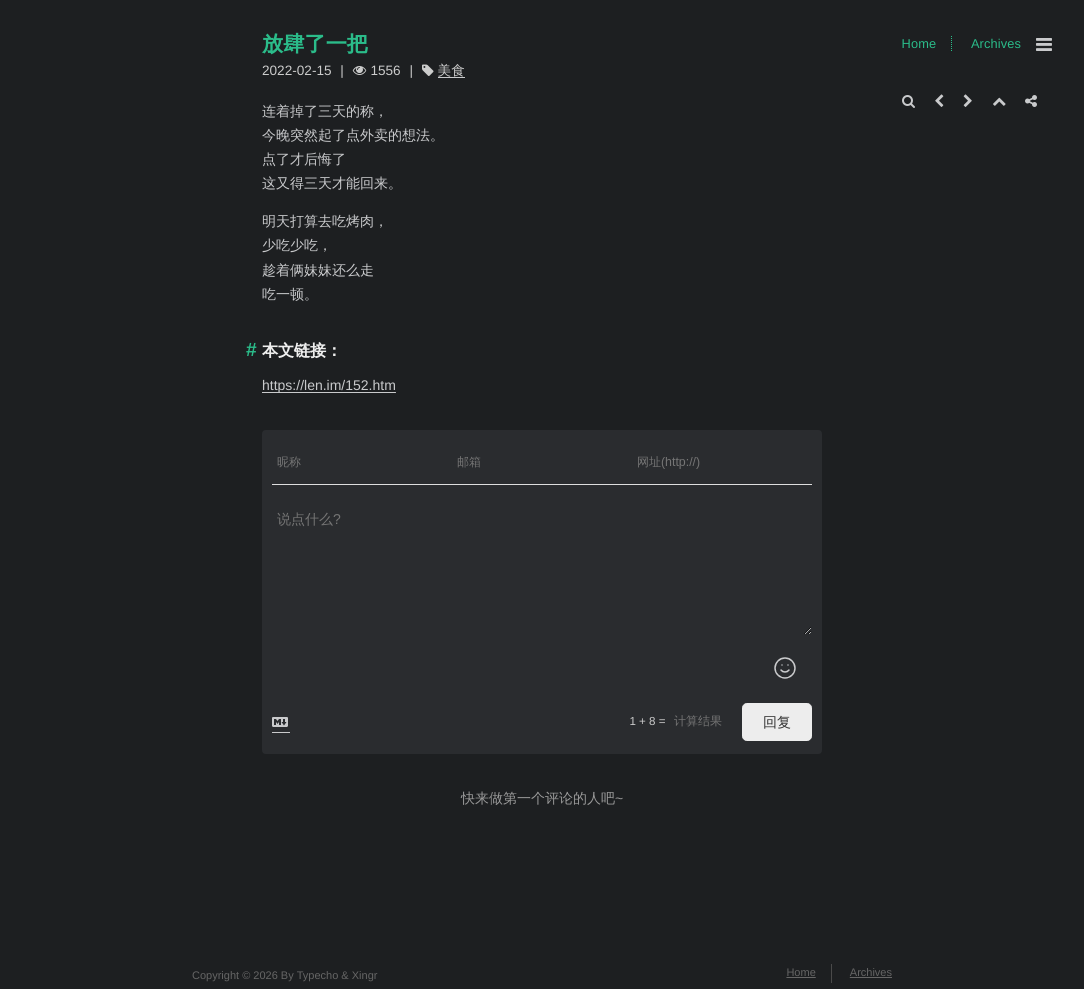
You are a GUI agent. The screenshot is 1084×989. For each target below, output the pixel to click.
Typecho (318, 976)
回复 (777, 722)
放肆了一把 (315, 44)
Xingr (365, 976)
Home (919, 43)
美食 (451, 70)
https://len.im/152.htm (329, 385)
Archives (996, 43)
